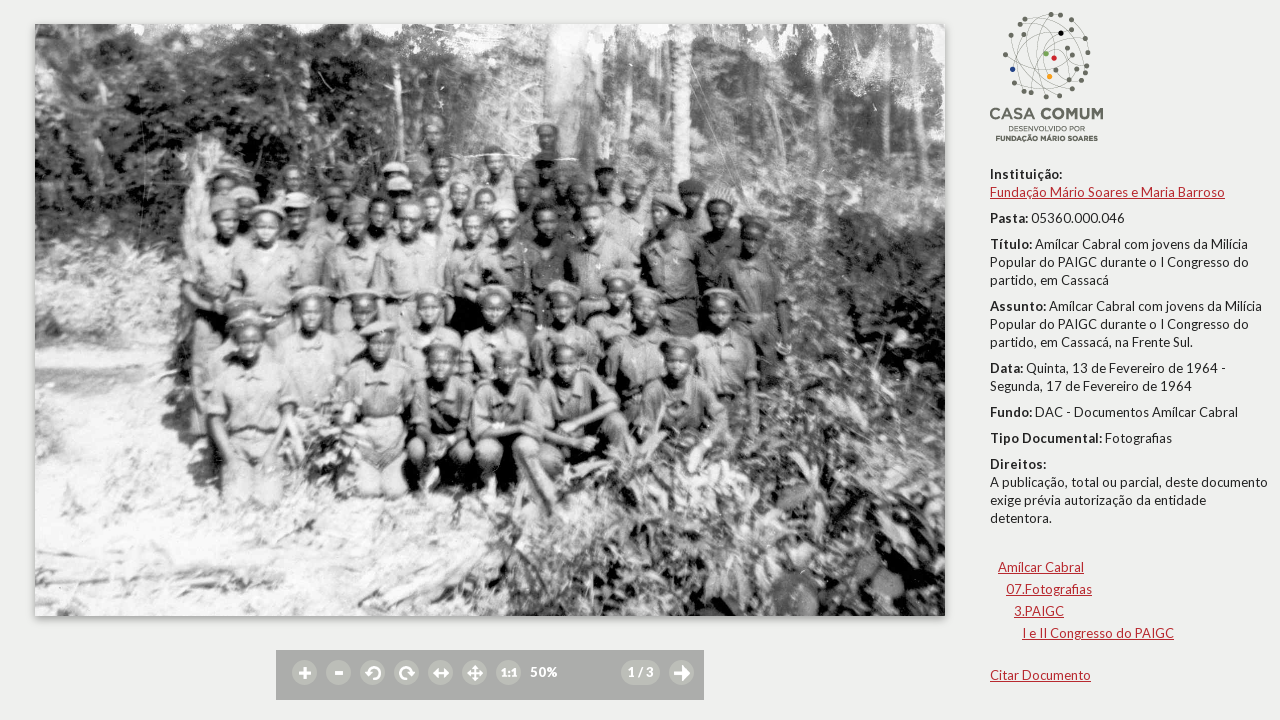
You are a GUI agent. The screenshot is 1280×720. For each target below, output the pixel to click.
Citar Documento (1040, 675)
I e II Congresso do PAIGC (1098, 633)
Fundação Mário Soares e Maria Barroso (1107, 192)
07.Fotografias (1049, 589)
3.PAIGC (1039, 611)
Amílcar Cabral (1041, 567)
